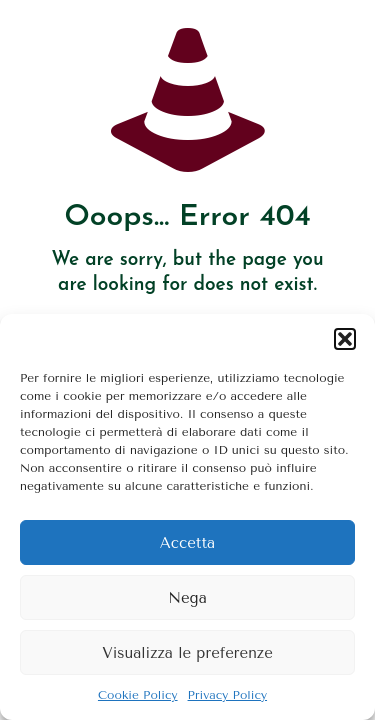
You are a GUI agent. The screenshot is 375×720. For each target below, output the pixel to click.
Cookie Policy (138, 695)
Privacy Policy (227, 695)
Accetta (187, 543)
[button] (345, 339)
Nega (187, 598)
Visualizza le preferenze (187, 653)
